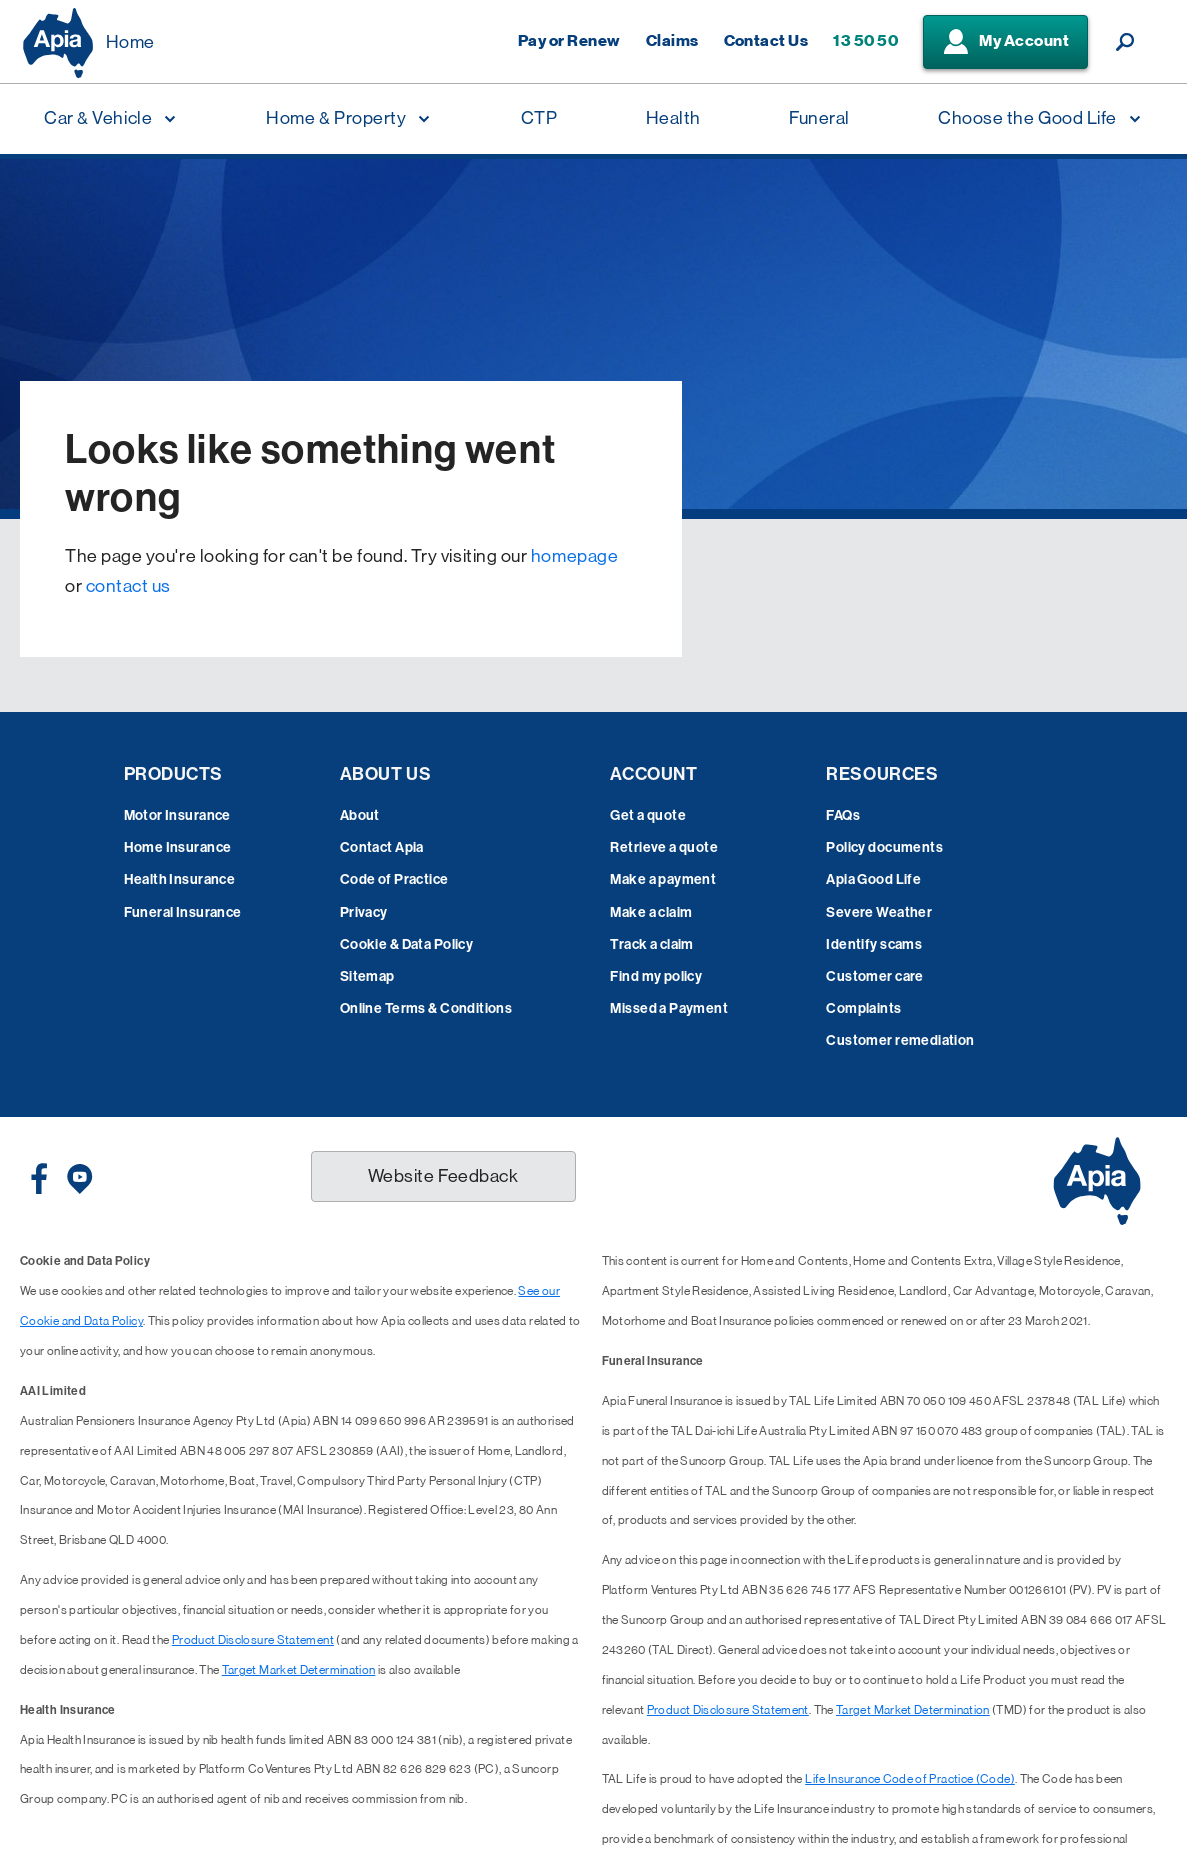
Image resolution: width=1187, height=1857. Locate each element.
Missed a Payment (669, 1008)
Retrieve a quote (664, 847)
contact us (128, 586)
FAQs (843, 815)
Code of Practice (394, 879)
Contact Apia (382, 847)
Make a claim (651, 912)
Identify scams (874, 944)
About (360, 815)
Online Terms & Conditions (426, 1008)
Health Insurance (180, 879)
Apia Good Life (873, 879)
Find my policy (656, 976)
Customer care (874, 976)
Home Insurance (178, 847)
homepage (574, 556)
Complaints (863, 1008)
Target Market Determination (299, 1670)
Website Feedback (443, 1176)
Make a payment (663, 879)
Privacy (364, 912)
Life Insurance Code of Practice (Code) (910, 1779)
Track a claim (651, 944)
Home (130, 42)
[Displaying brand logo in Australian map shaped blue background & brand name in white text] (58, 43)
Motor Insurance (177, 815)
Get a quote (648, 815)
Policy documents (884, 847)
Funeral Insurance (183, 912)
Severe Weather (879, 912)
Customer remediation (900, 1040)
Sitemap (367, 976)
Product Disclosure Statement (253, 1640)
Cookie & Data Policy (406, 944)
